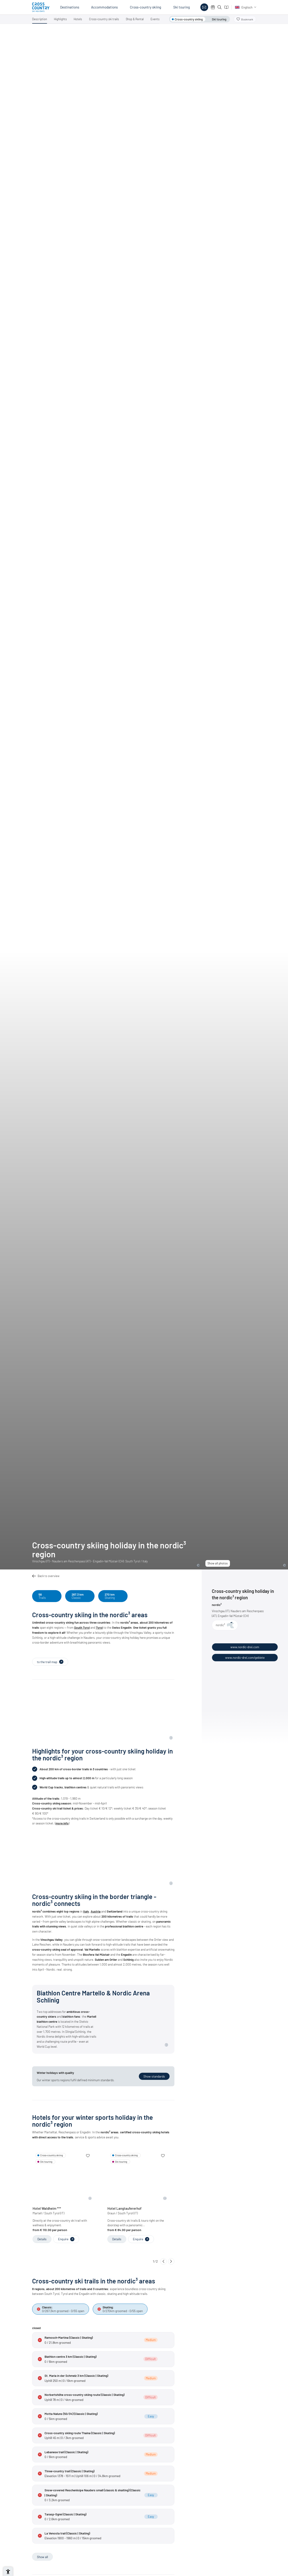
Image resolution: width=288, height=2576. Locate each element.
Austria (96, 1911)
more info (62, 1823)
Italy (86, 1911)
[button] (39, 20)
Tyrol (99, 1627)
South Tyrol (82, 1627)
